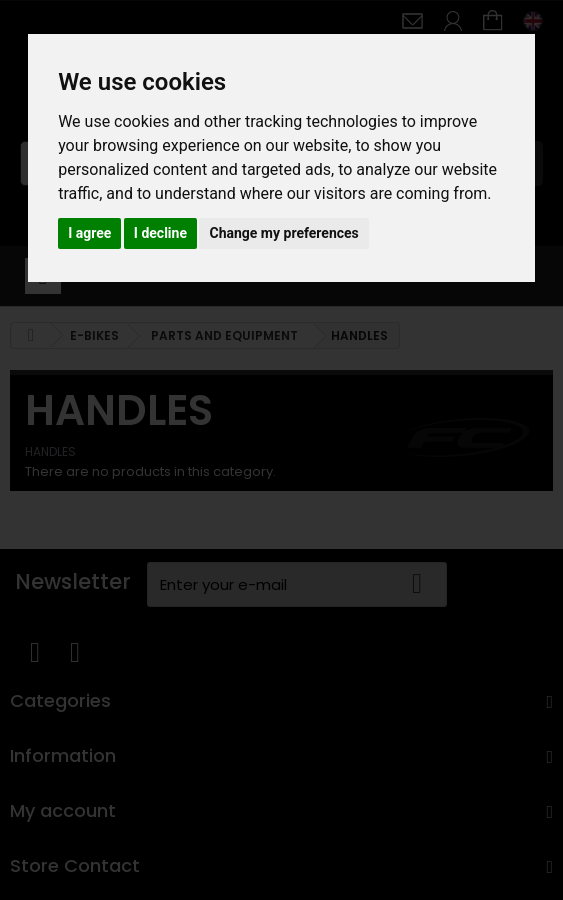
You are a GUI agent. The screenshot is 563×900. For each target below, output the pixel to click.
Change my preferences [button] (283, 233)
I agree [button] (89, 233)
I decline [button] (160, 233)
